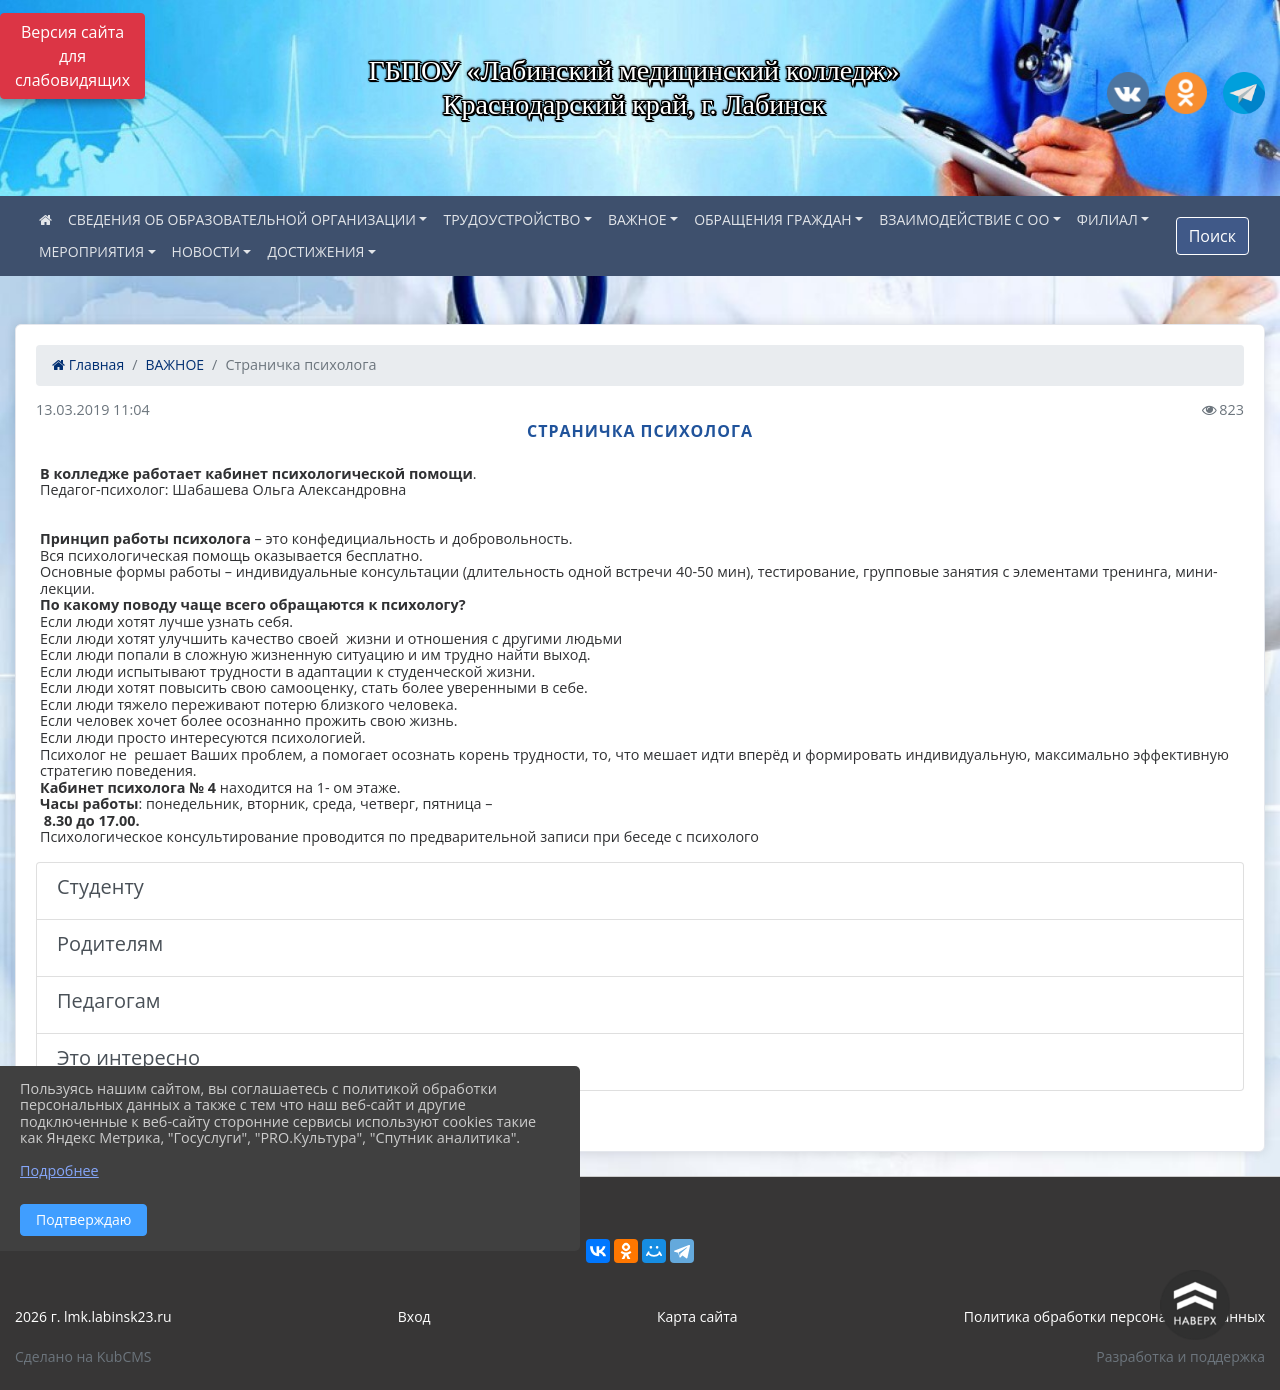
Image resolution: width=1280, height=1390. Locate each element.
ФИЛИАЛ (1107, 219)
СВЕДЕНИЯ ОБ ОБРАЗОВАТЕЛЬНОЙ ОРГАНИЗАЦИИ (242, 219)
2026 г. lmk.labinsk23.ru (93, 1316)
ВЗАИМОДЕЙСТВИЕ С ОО (964, 219)
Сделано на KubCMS (83, 1356)
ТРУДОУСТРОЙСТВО (511, 219)
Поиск (1212, 236)
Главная (88, 364)
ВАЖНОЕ (637, 219)
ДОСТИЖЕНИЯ (315, 251)
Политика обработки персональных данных (1114, 1316)
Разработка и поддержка (1180, 1356)
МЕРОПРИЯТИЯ (91, 251)
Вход (414, 1316)
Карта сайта (697, 1316)
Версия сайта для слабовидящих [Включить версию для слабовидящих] (72, 56)
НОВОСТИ (206, 251)
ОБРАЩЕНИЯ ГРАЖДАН (773, 219)
